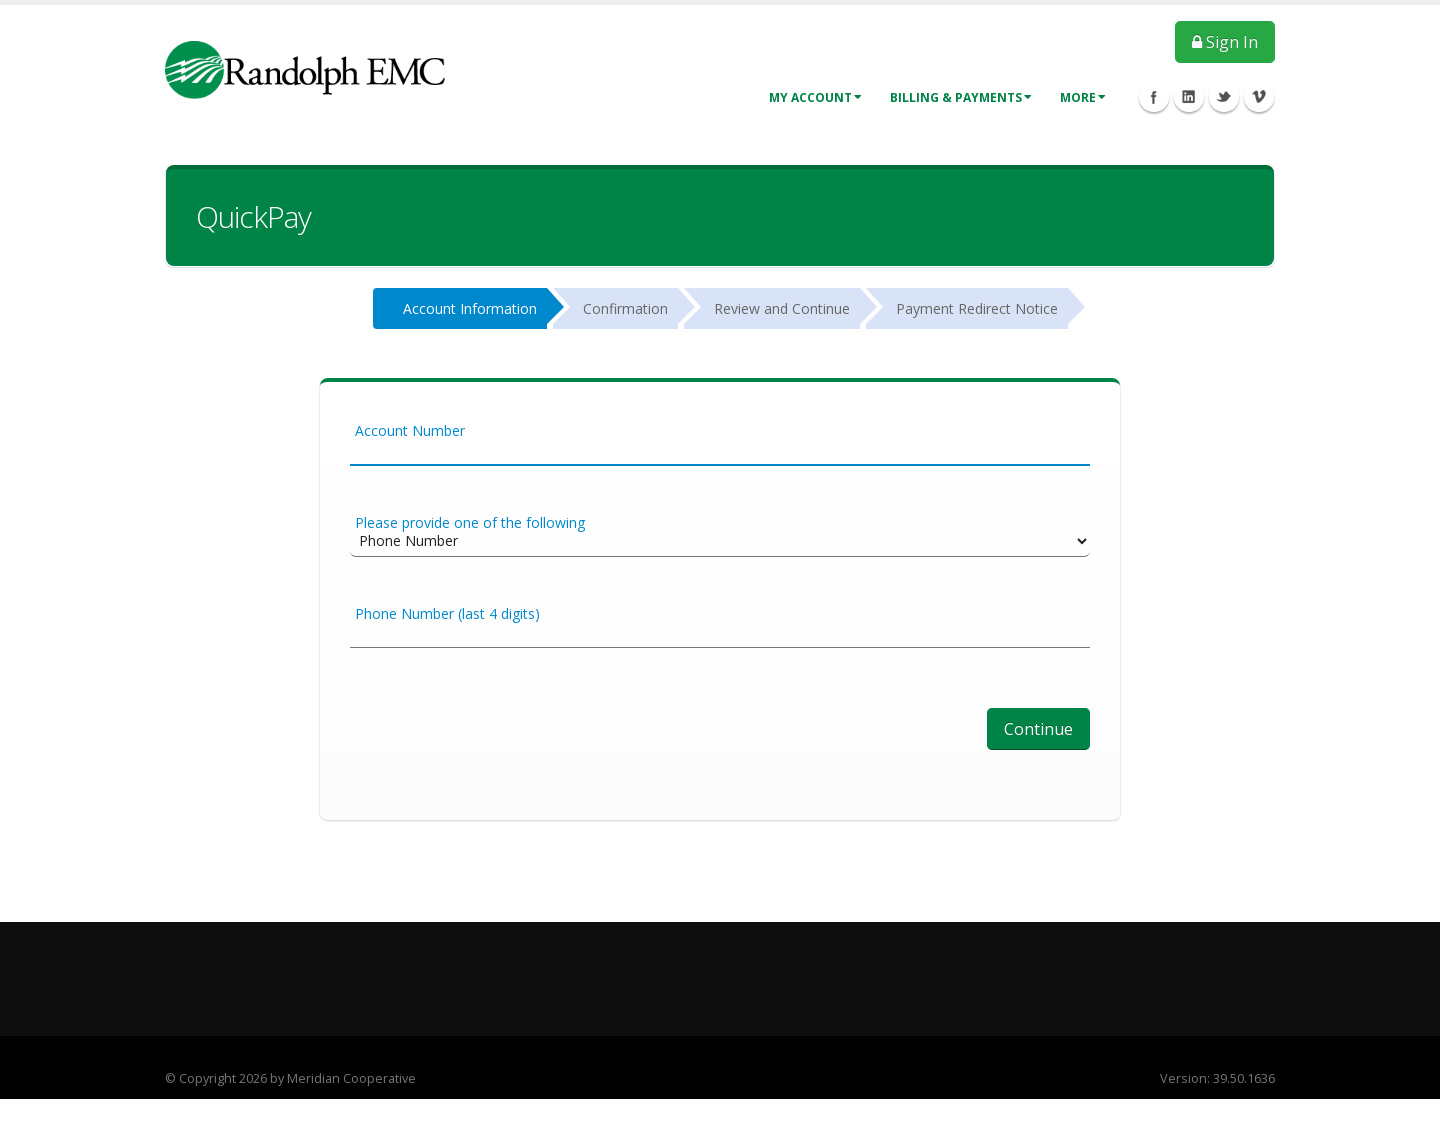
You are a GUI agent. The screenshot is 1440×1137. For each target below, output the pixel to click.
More (1083, 97)
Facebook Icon (1154, 97)
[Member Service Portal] (305, 68)
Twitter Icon (1224, 97)
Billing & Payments (961, 97)
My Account (815, 97)
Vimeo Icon (1259, 97)
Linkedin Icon (1189, 97)
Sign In (1225, 42)
